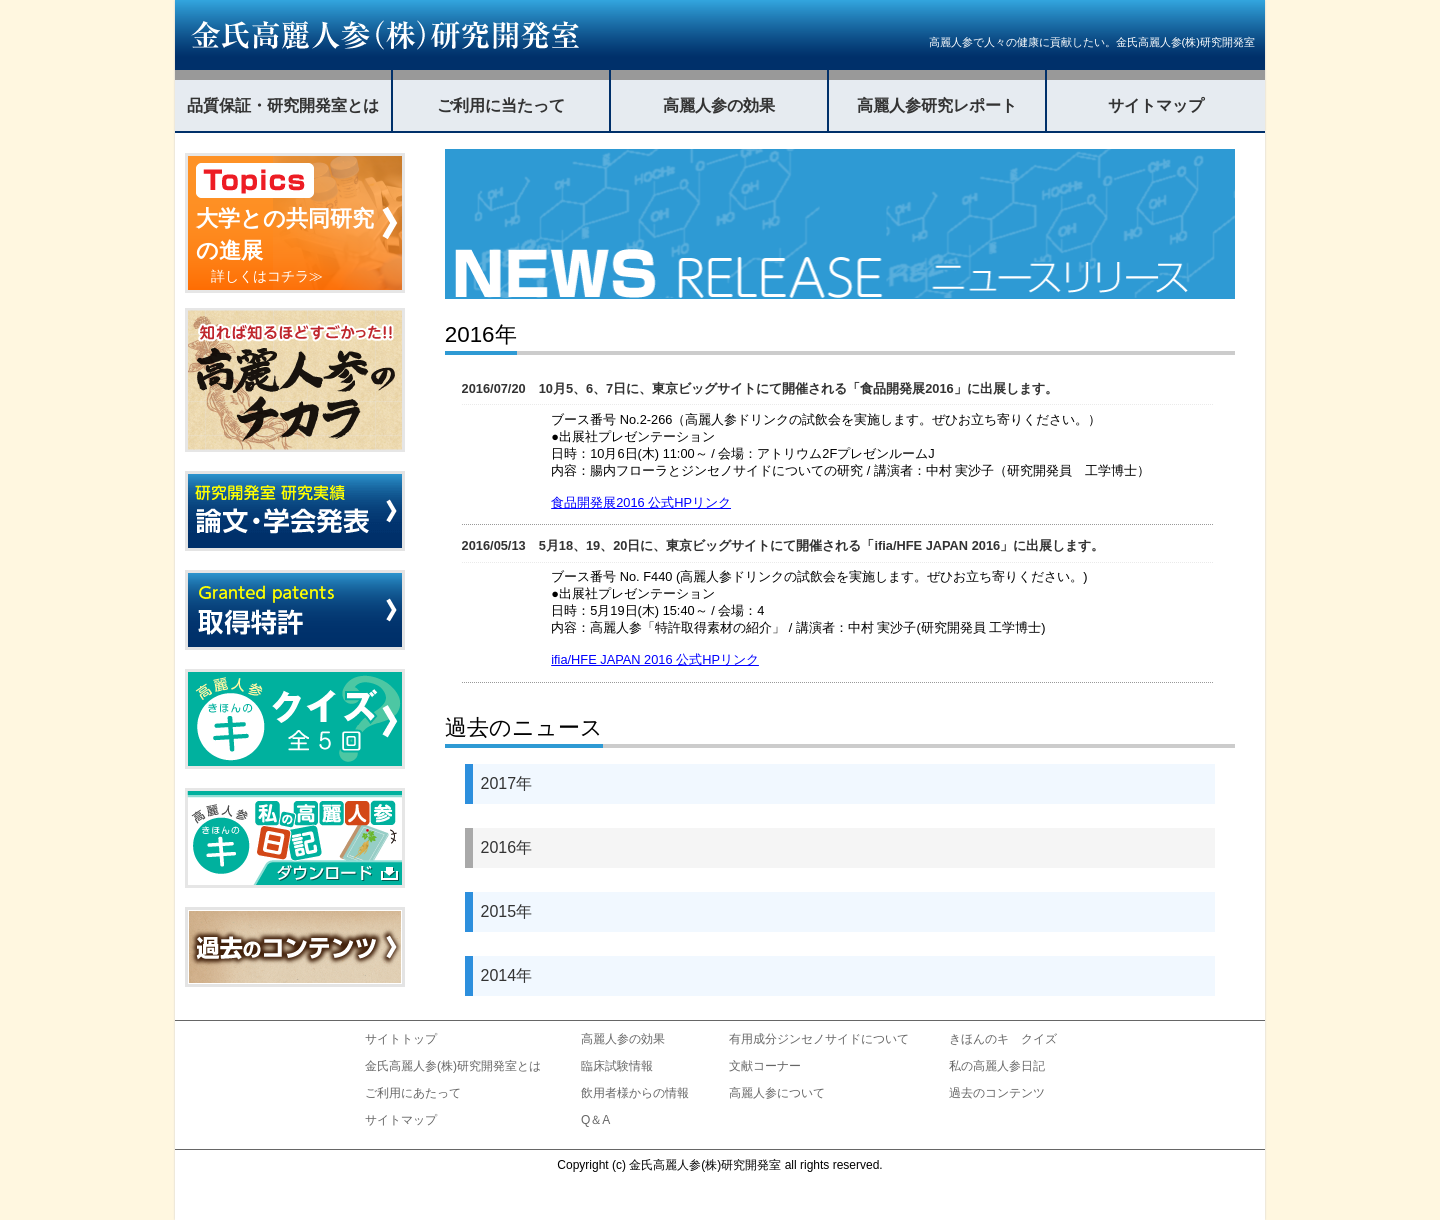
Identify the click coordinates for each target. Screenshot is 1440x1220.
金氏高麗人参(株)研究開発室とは (453, 1066)
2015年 (507, 911)
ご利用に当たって (501, 105)
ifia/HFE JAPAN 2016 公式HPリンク (655, 659)
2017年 (507, 783)
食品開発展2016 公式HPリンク (641, 502)
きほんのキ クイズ (1003, 1039)
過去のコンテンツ (997, 1093)
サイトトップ (401, 1039)
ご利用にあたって (413, 1093)
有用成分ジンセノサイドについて (819, 1039)
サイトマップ (1156, 105)
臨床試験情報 (617, 1066)
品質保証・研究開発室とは (283, 105)
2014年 (507, 975)
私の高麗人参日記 (997, 1066)
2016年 (507, 847)
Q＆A (595, 1120)
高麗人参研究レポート (937, 105)
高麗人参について (777, 1093)
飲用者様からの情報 (635, 1093)
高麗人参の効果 (719, 105)
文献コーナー (765, 1066)
